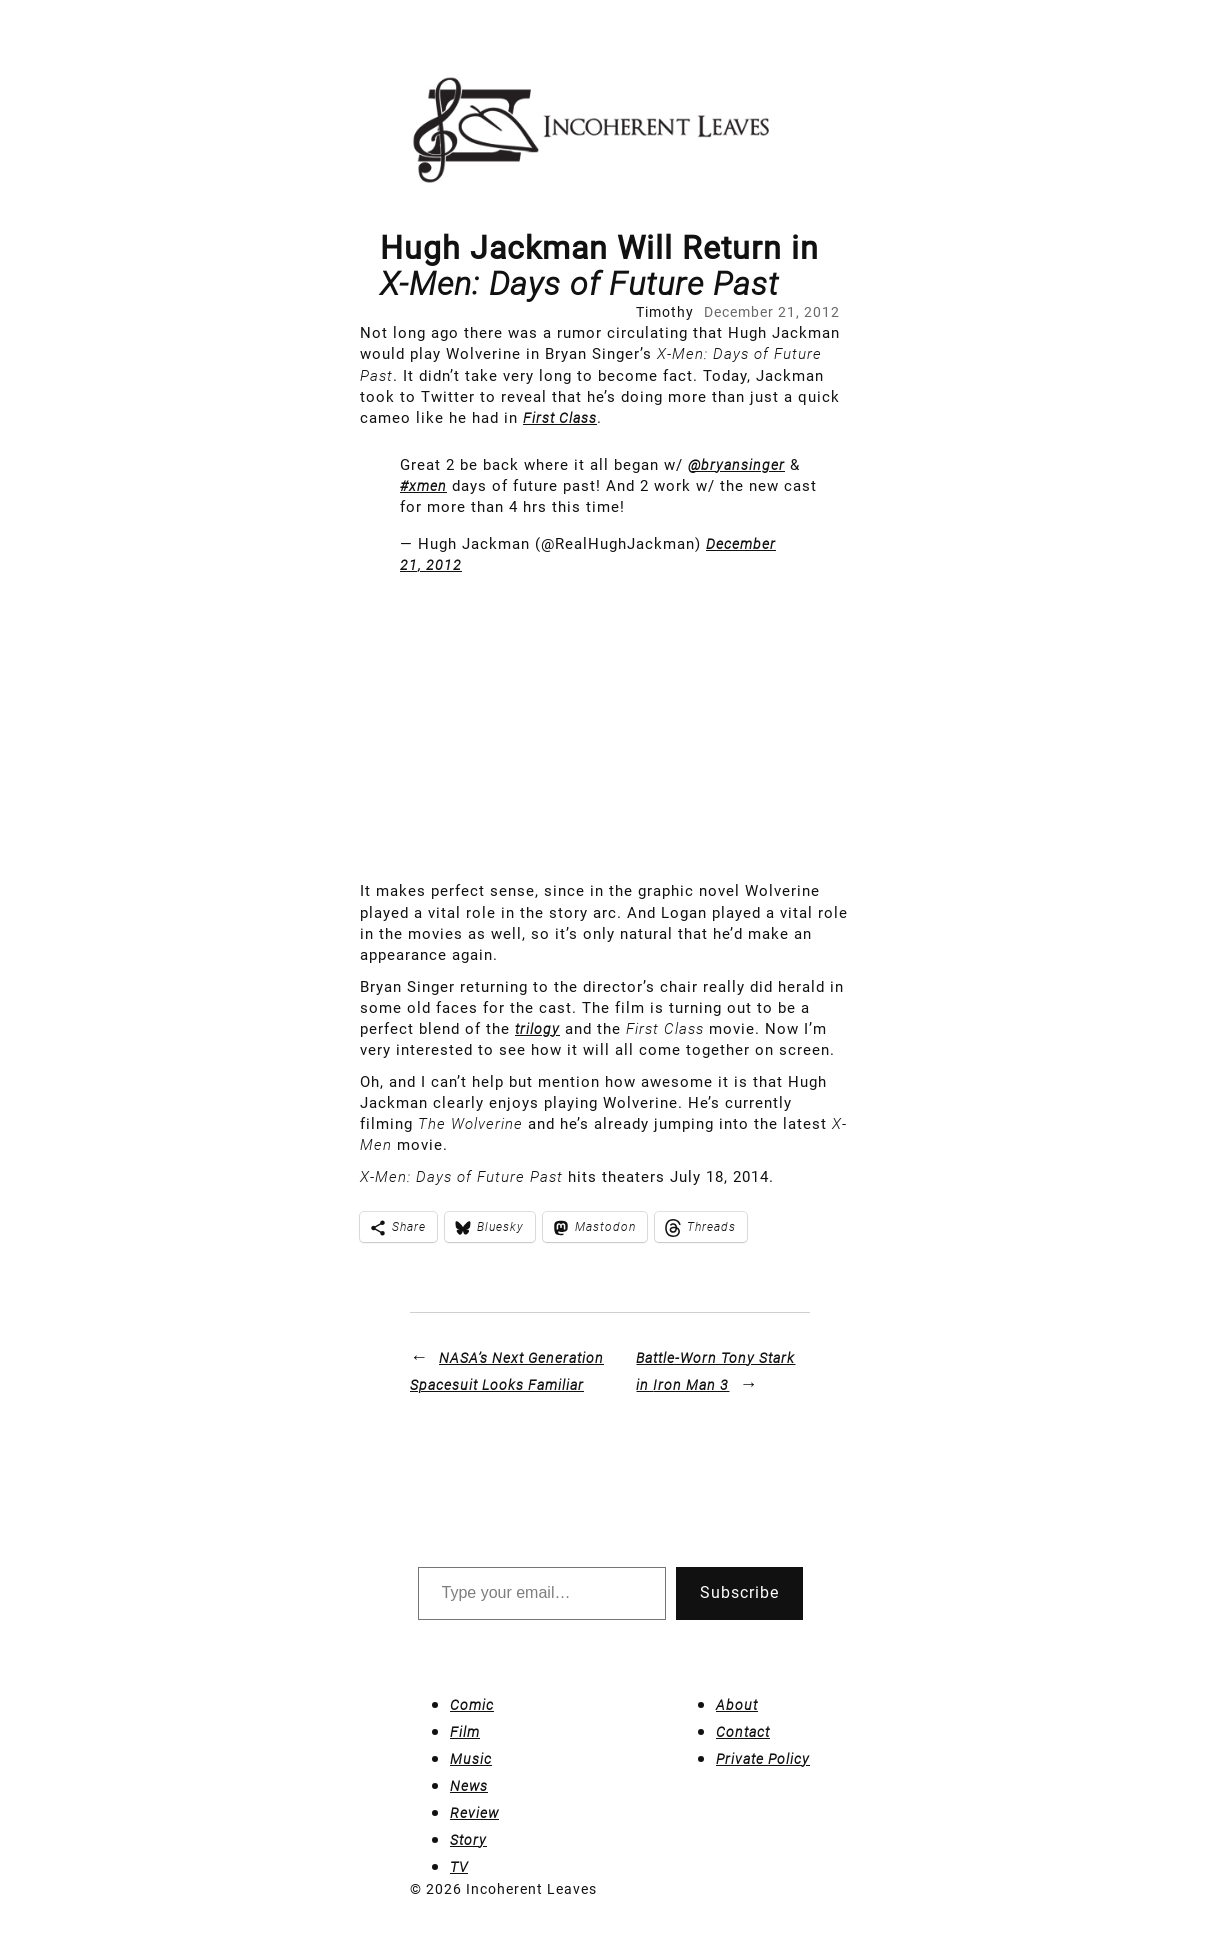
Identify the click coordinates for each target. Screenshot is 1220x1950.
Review (474, 1813)
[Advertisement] (610, 731)
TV (459, 1867)
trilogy (537, 1029)
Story (468, 1840)
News (469, 1786)
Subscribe (739, 1592)
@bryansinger (736, 465)
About (737, 1705)
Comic (472, 1705)
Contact (743, 1732)
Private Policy (763, 1759)
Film (465, 1732)
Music (471, 1759)
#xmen (423, 486)
